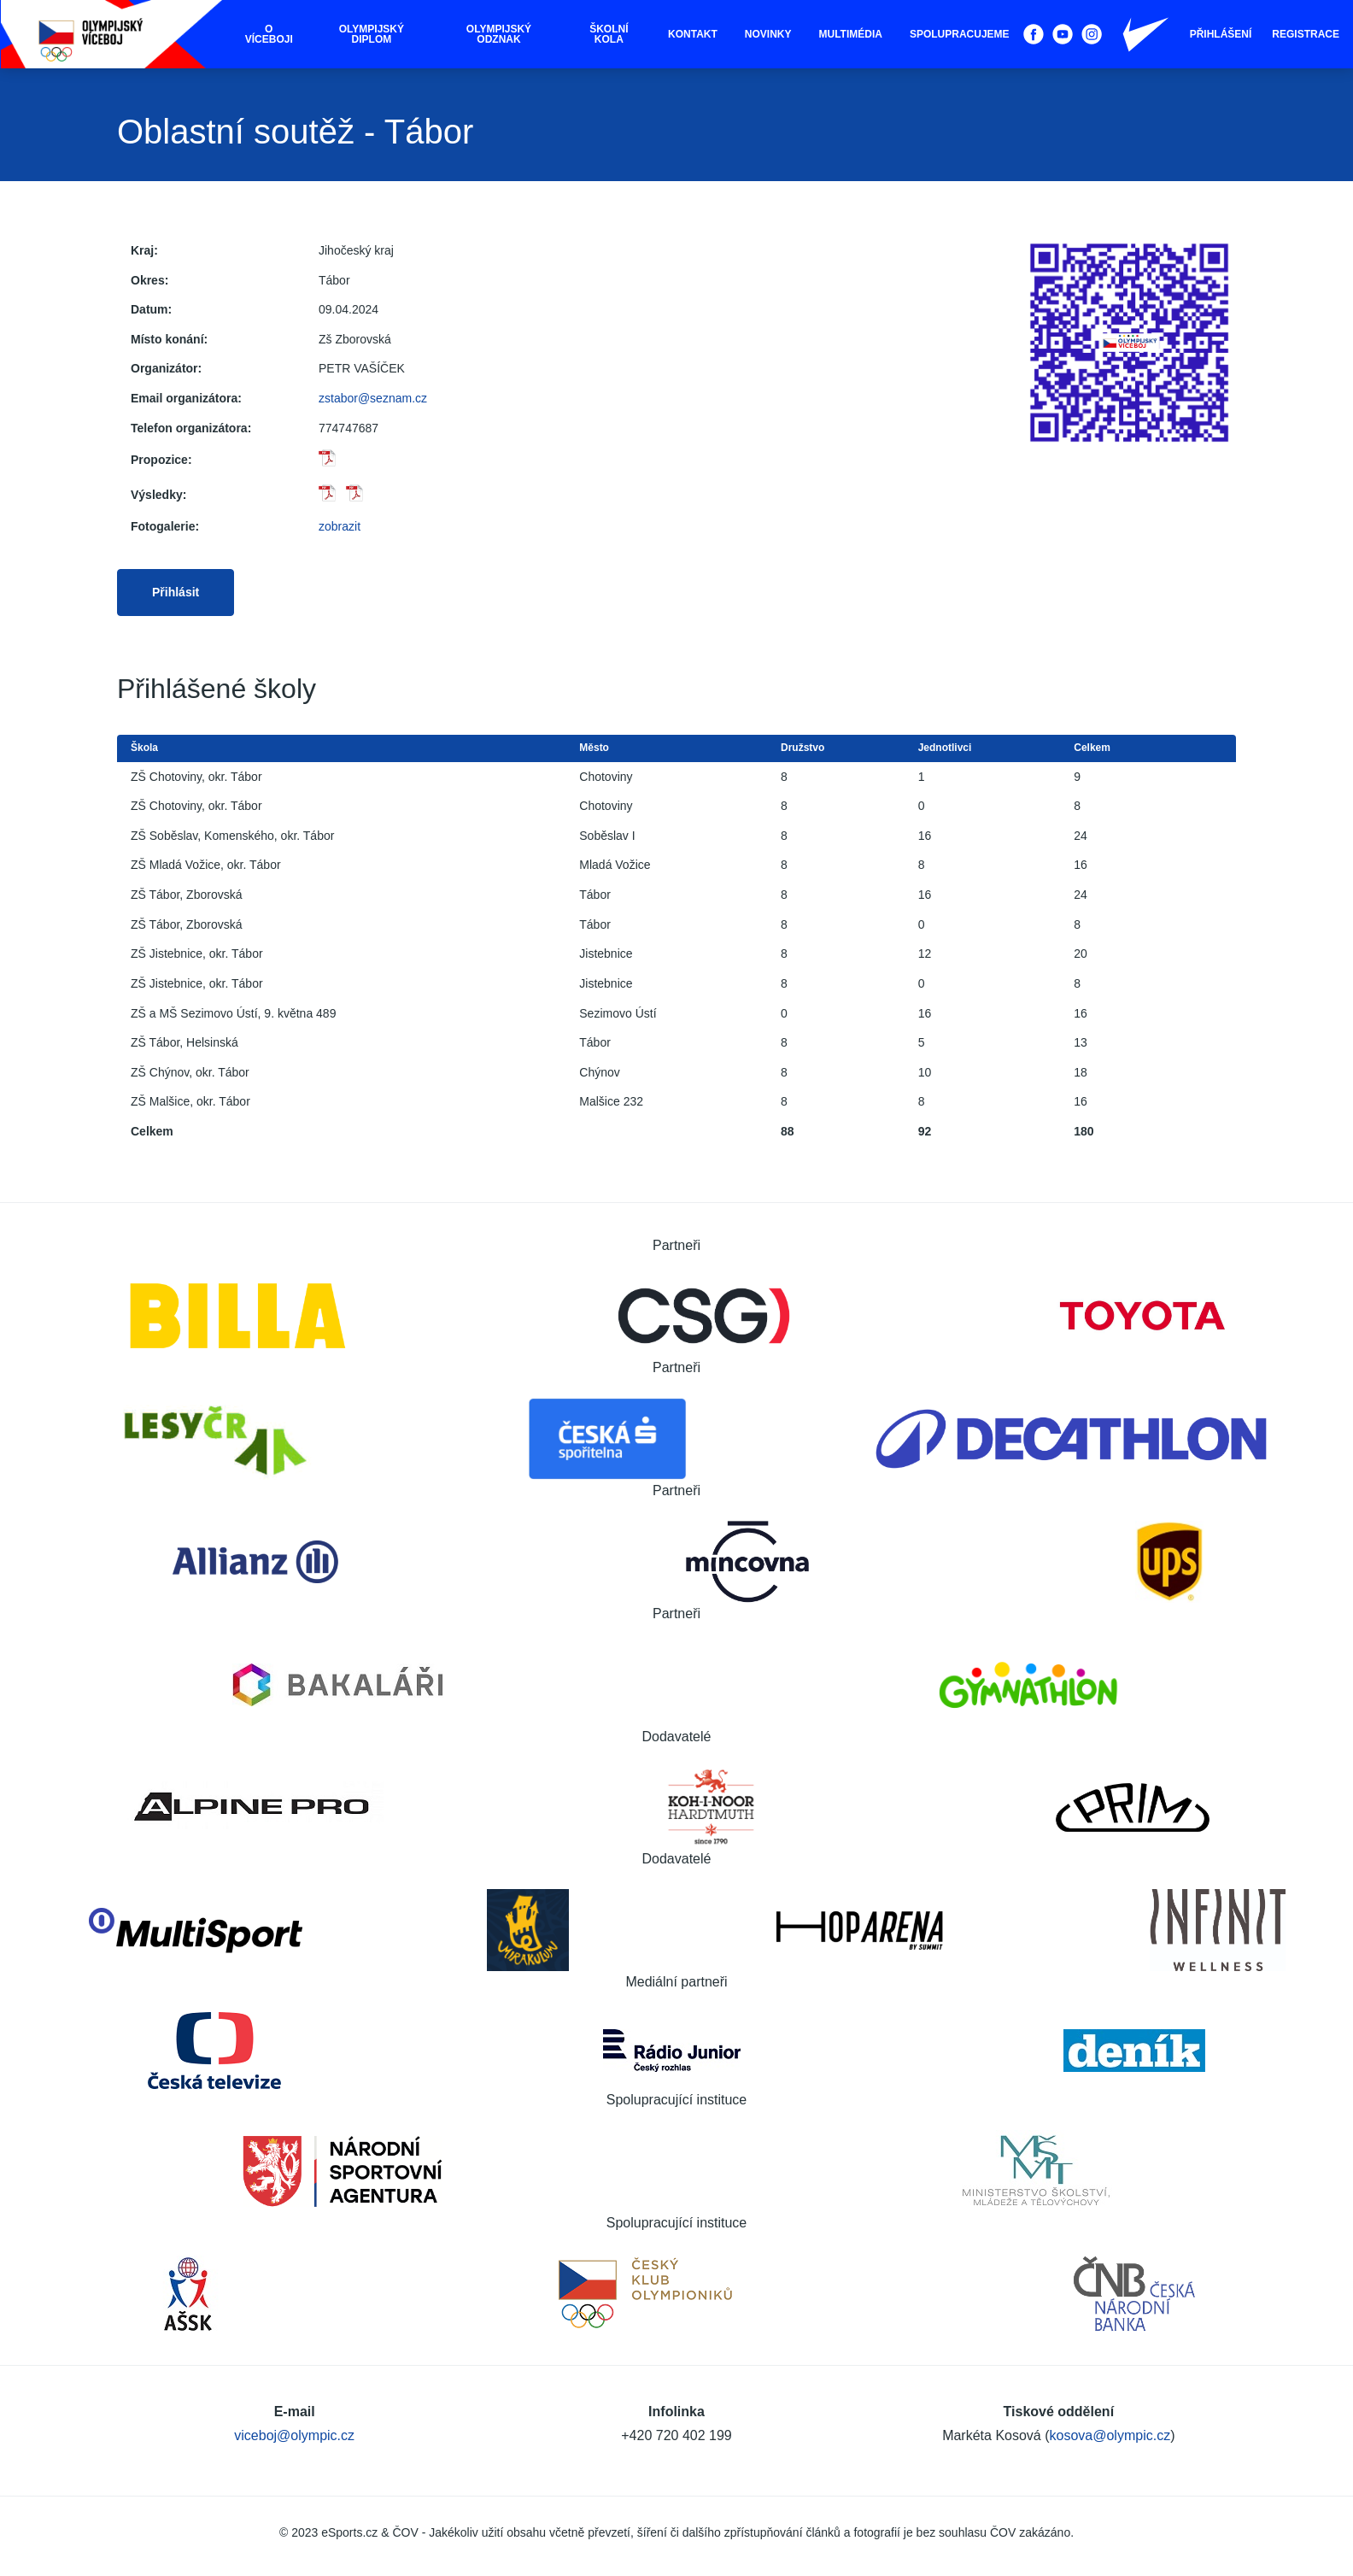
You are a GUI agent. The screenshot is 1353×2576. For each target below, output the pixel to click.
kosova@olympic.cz (1110, 2435)
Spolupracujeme (960, 34)
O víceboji (269, 34)
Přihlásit (175, 592)
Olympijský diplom (371, 34)
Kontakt (693, 34)
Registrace (1305, 34)
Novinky (768, 34)
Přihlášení (1221, 34)
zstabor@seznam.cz (373, 398)
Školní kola (608, 34)
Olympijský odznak (498, 34)
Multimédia (850, 34)
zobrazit (339, 526)
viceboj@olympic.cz (294, 2435)
